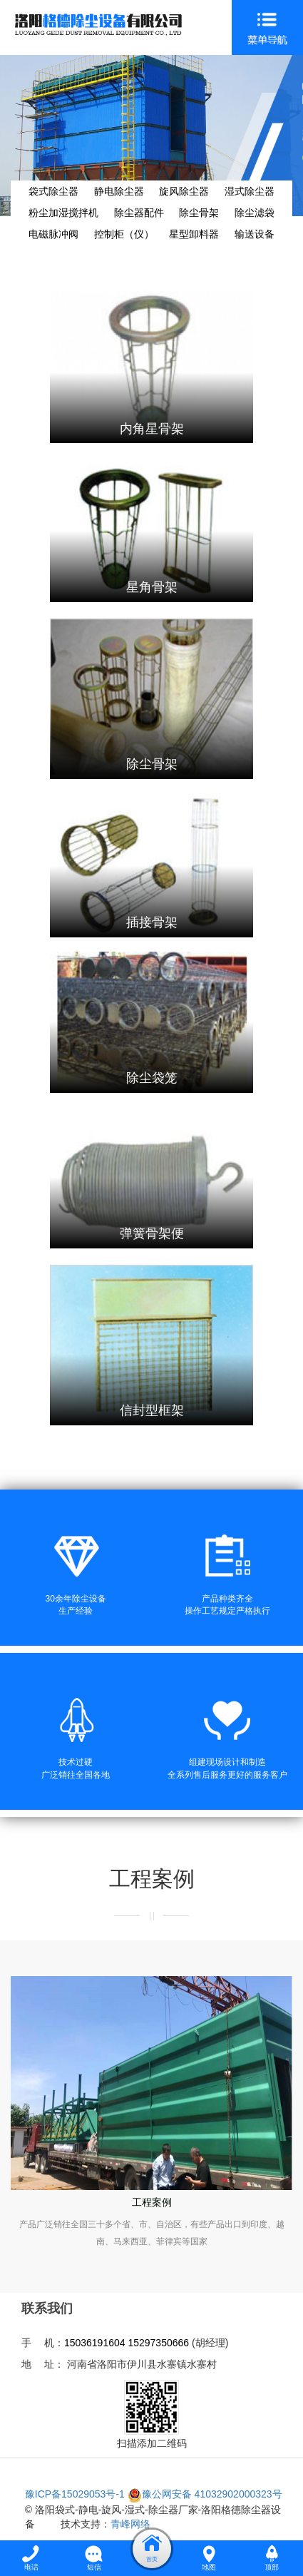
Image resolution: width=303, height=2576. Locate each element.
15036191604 (94, 2342)
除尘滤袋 (254, 212)
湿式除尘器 (249, 191)
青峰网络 (130, 2524)
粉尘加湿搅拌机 (63, 212)
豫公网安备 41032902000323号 (205, 2494)
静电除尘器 (119, 191)
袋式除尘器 (53, 191)
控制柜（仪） (124, 234)
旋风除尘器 (184, 191)
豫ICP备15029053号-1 (75, 2494)
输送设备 (254, 234)
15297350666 (158, 2342)
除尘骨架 (199, 212)
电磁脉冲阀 (53, 234)
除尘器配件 (139, 212)
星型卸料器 (194, 234)
